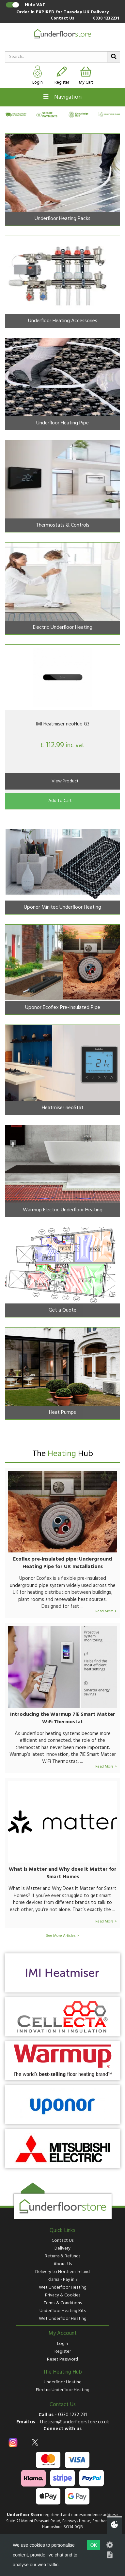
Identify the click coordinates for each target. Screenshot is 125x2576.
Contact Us (62, 19)
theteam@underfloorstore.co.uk (74, 2422)
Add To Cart (60, 801)
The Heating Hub (62, 2372)
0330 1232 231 (72, 2415)
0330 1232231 (106, 19)
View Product (65, 781)
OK (93, 2545)
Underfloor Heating (63, 2382)
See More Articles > (62, 1936)
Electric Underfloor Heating (62, 2390)
